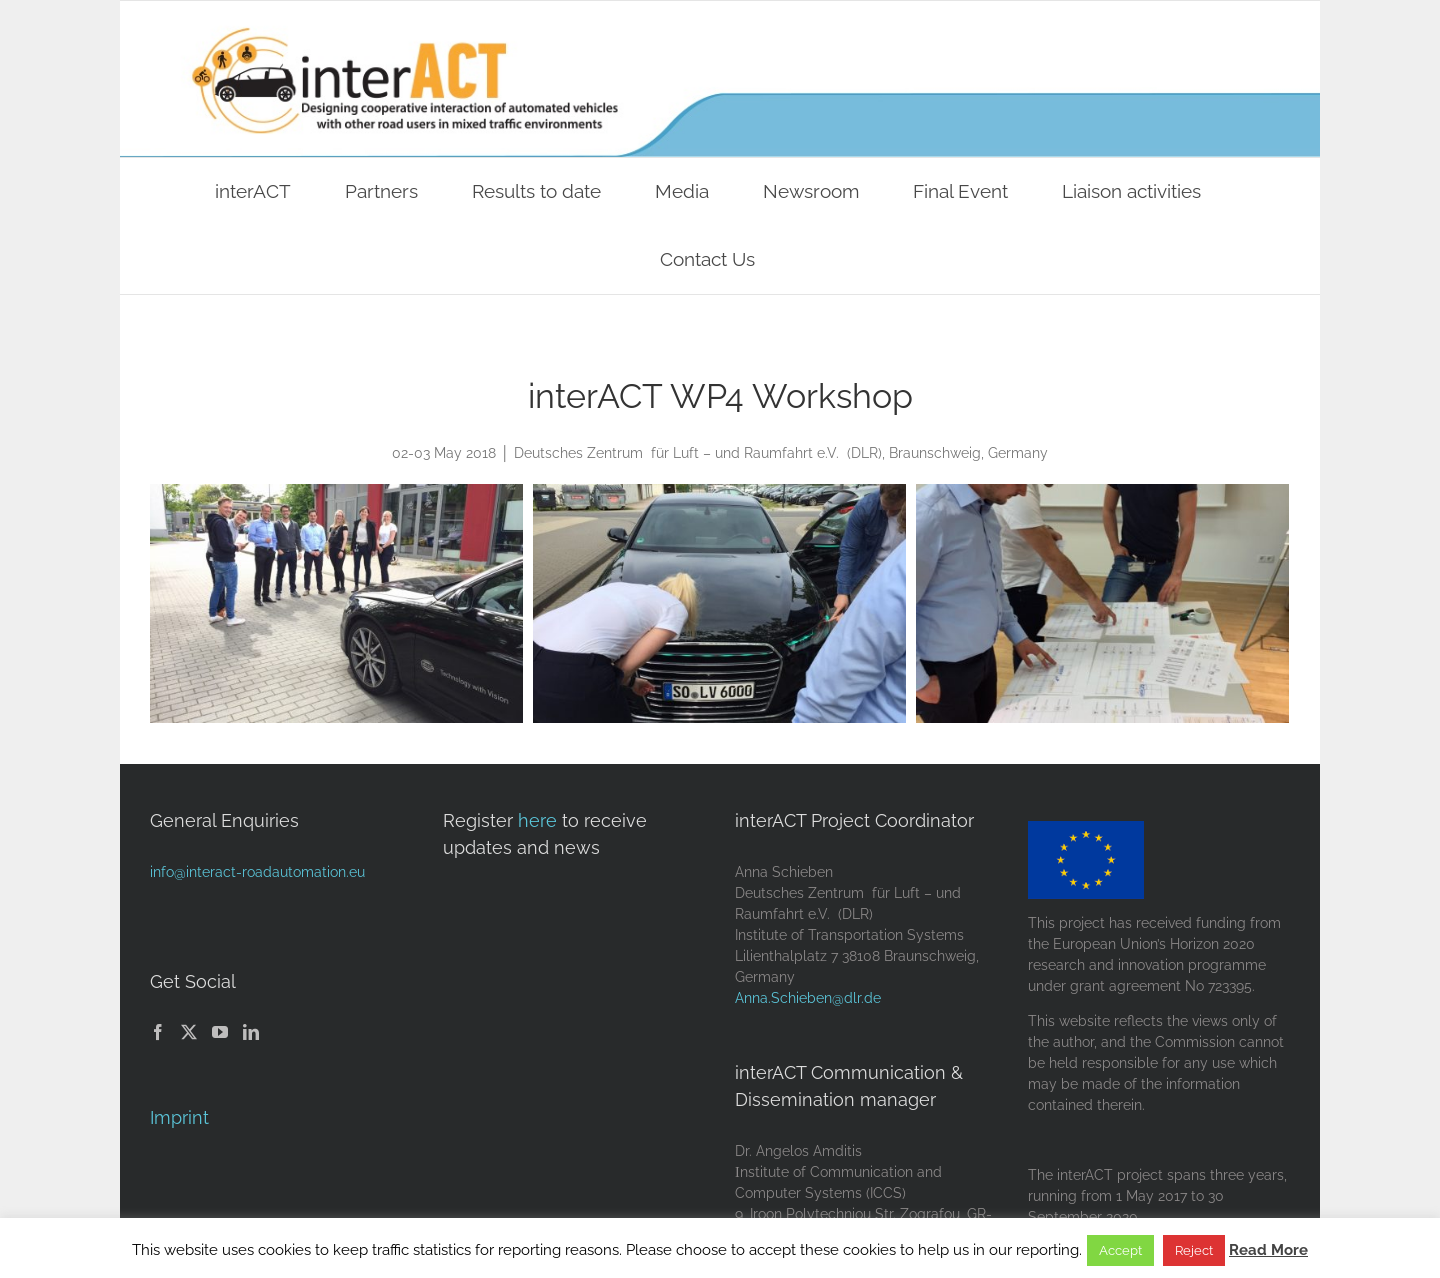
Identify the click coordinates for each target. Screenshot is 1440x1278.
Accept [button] (1120, 1250)
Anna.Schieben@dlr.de (808, 998)
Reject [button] (1194, 1250)
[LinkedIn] (251, 1032)
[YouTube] (220, 1032)
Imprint (179, 1117)
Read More (1268, 1250)
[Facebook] (158, 1032)
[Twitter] (189, 1032)
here (537, 820)
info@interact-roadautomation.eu (257, 872)
